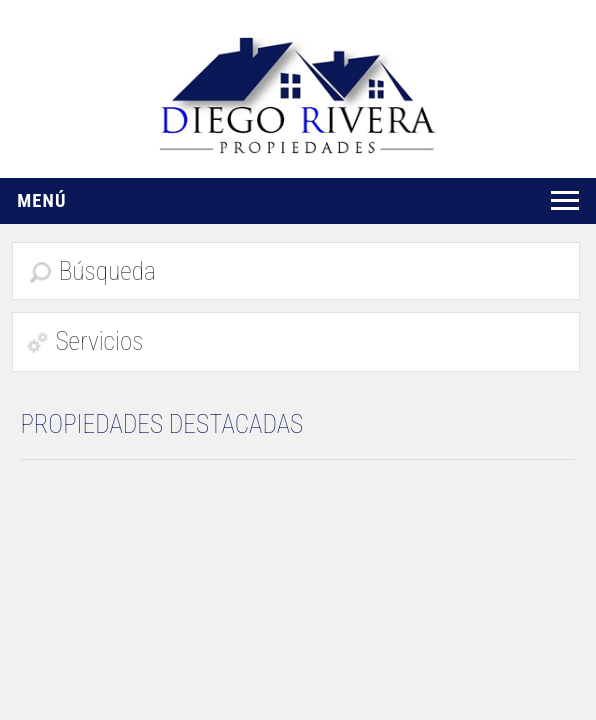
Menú (41, 200)
